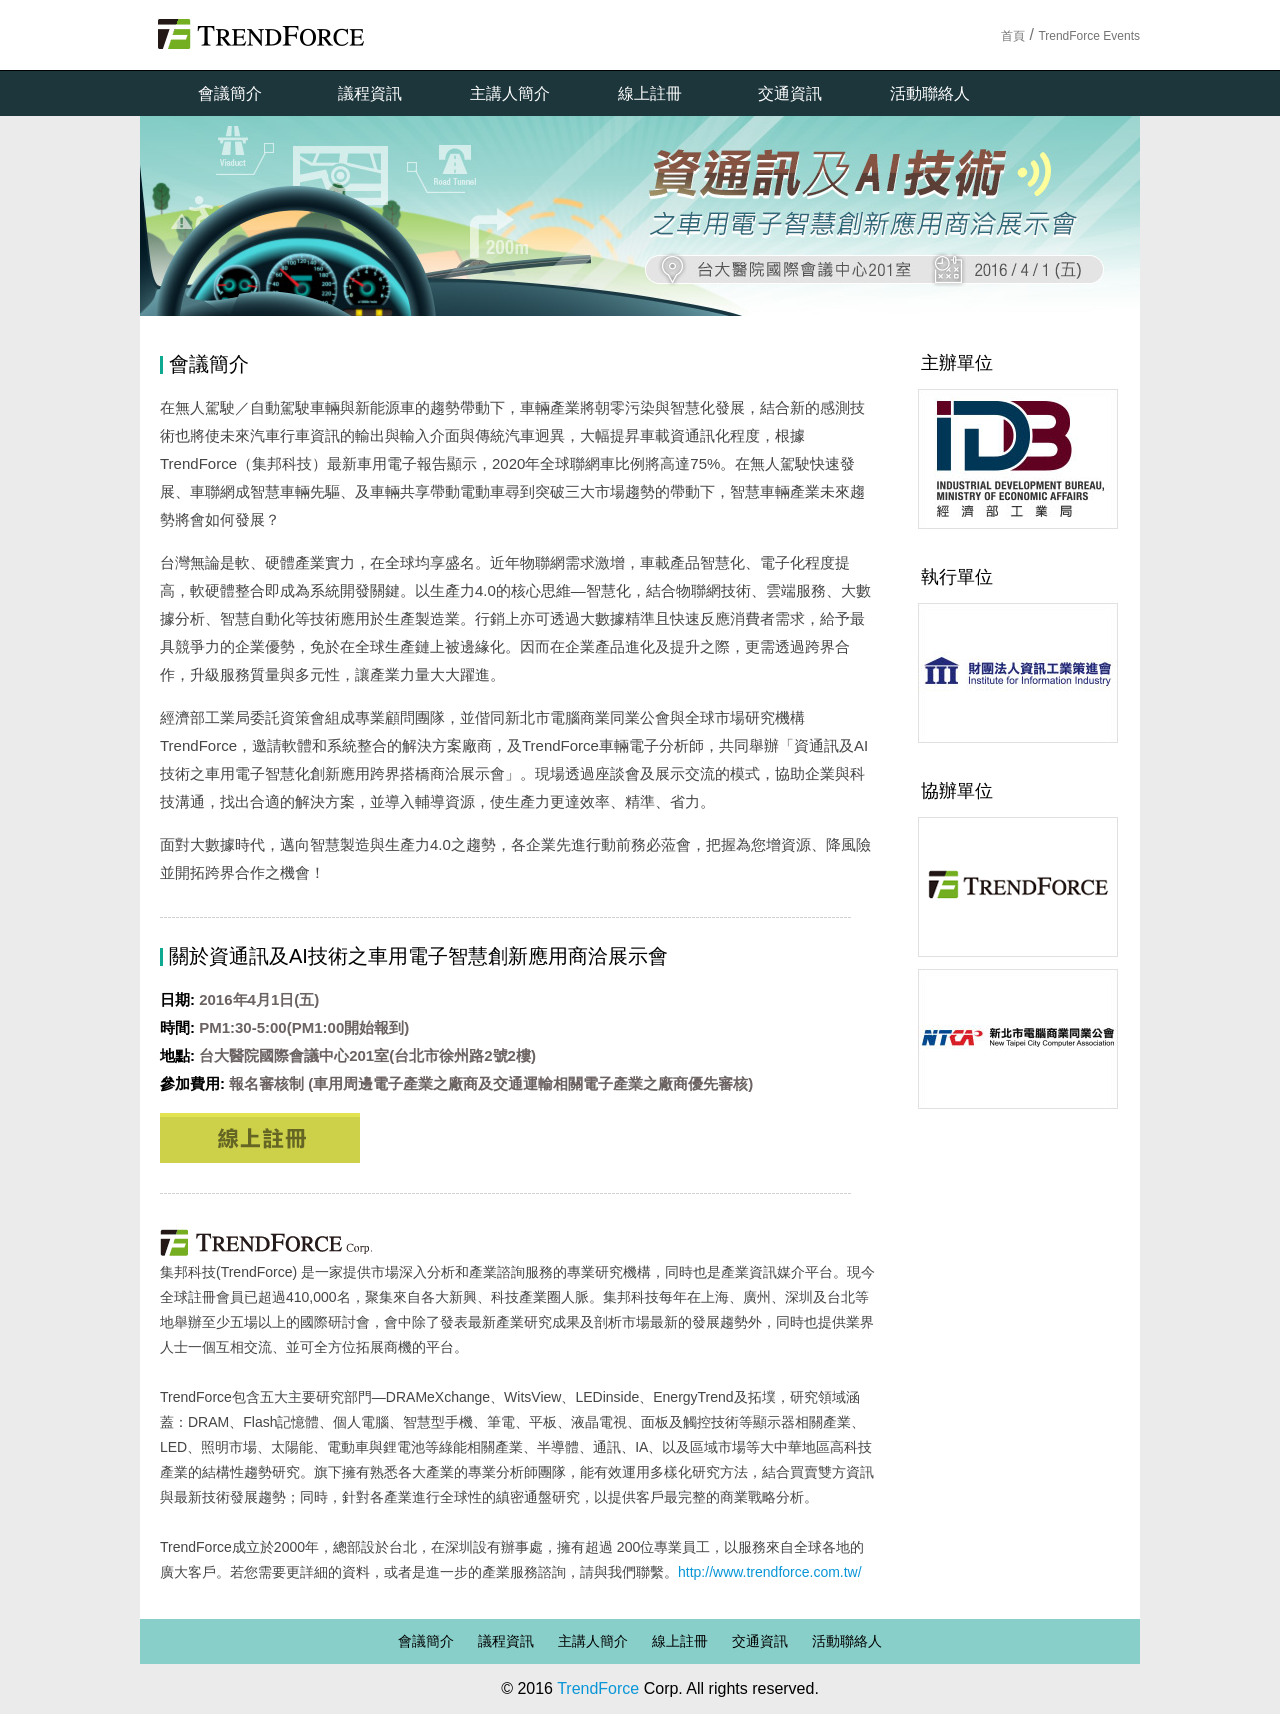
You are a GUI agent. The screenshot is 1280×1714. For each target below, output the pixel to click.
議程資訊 (370, 93)
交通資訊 (790, 93)
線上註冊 (650, 93)
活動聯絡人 (930, 93)
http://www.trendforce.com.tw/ (770, 1572)
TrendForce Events (1089, 36)
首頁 (1013, 36)
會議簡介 (230, 93)
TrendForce (598, 1688)
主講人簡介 (510, 93)
